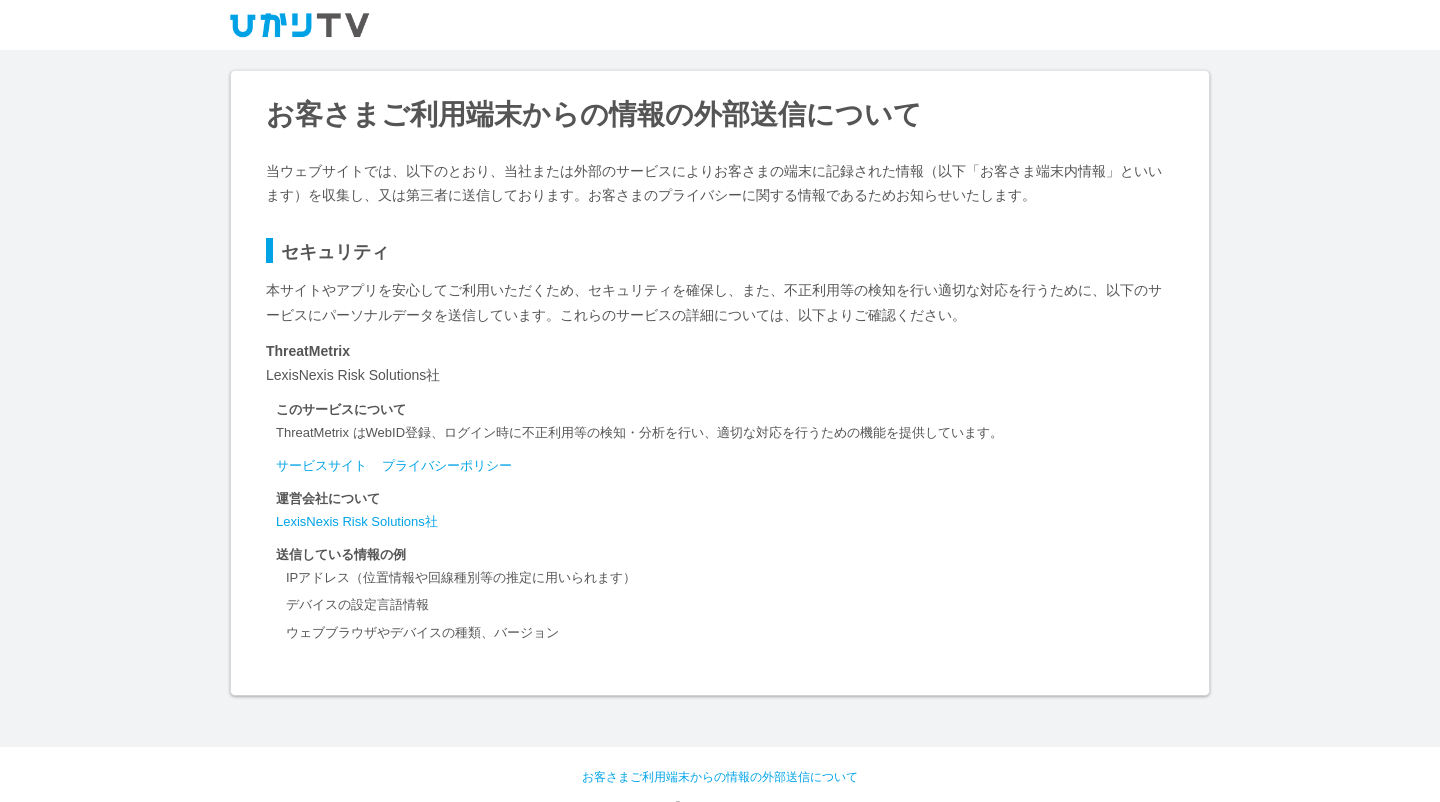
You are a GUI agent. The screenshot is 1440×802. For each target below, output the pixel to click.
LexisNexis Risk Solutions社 (357, 521)
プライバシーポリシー (447, 465)
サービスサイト (321, 465)
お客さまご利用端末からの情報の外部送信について (720, 777)
